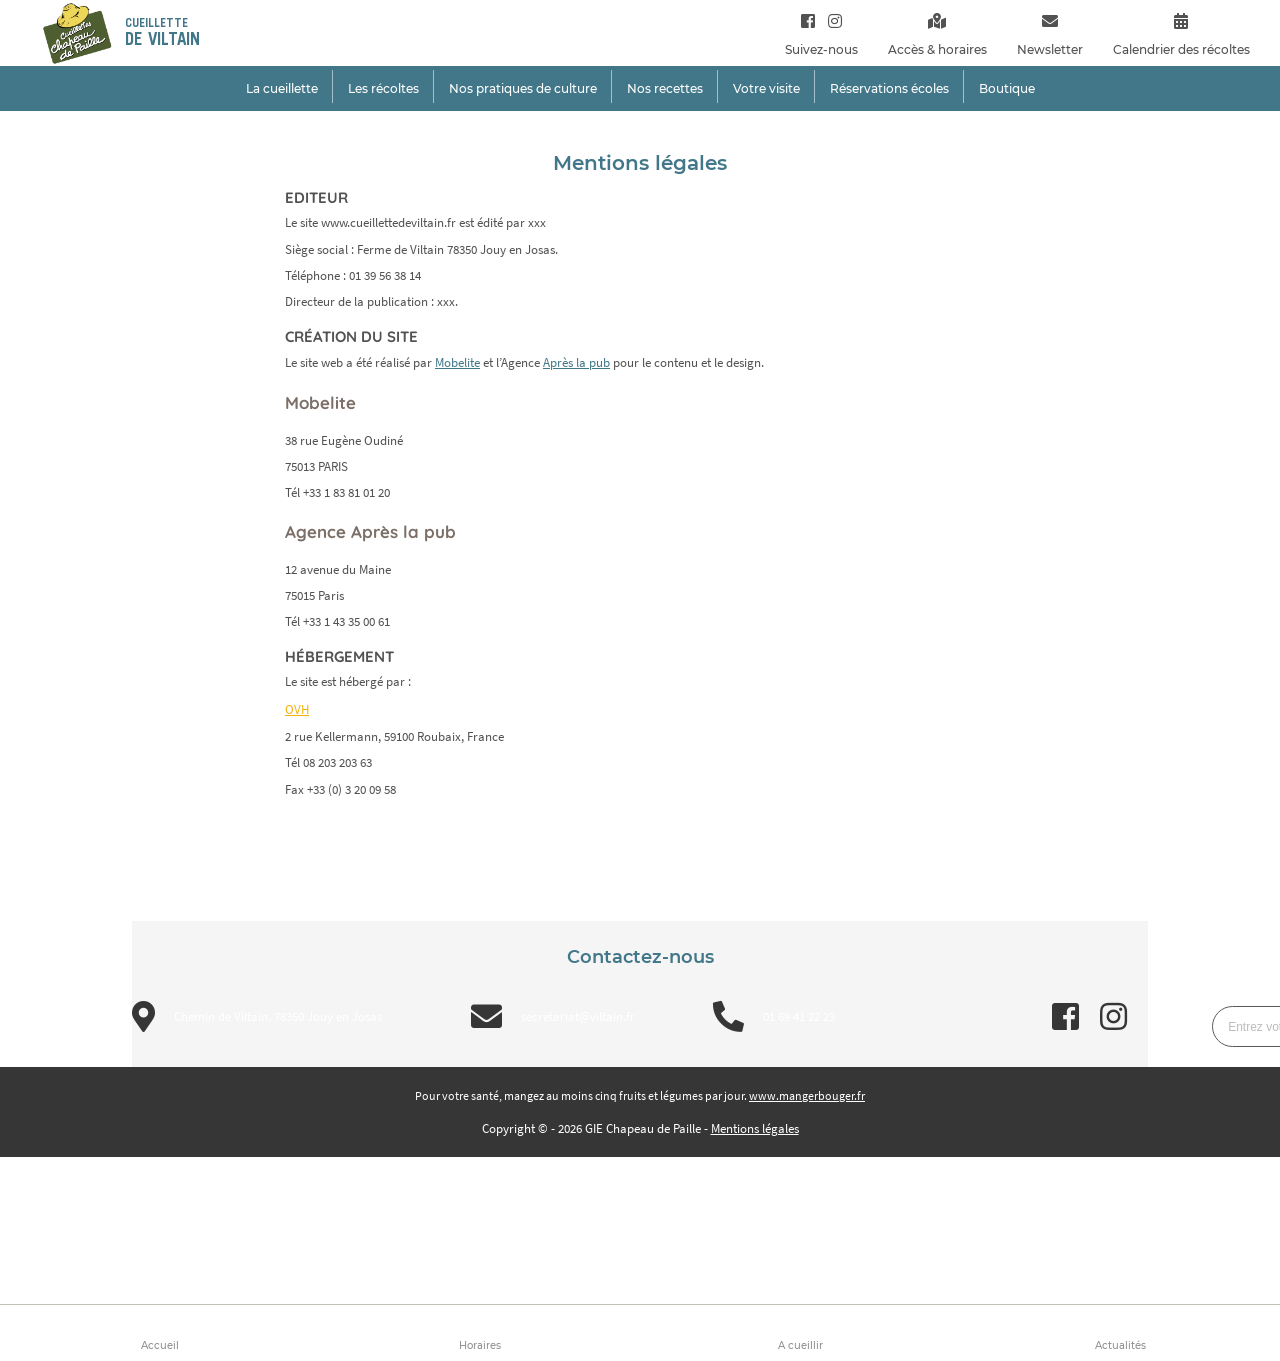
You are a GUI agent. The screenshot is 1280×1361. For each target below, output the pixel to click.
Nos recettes (665, 88)
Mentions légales (755, 1128)
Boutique (1007, 88)
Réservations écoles (889, 88)
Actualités (1120, 1345)
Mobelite (457, 362)
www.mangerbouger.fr (807, 1095)
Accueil (160, 1345)
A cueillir (800, 1345)
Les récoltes (383, 88)
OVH (297, 709)
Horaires (480, 1345)
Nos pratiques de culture (523, 88)
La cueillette (282, 88)
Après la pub (576, 362)
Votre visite (766, 88)
